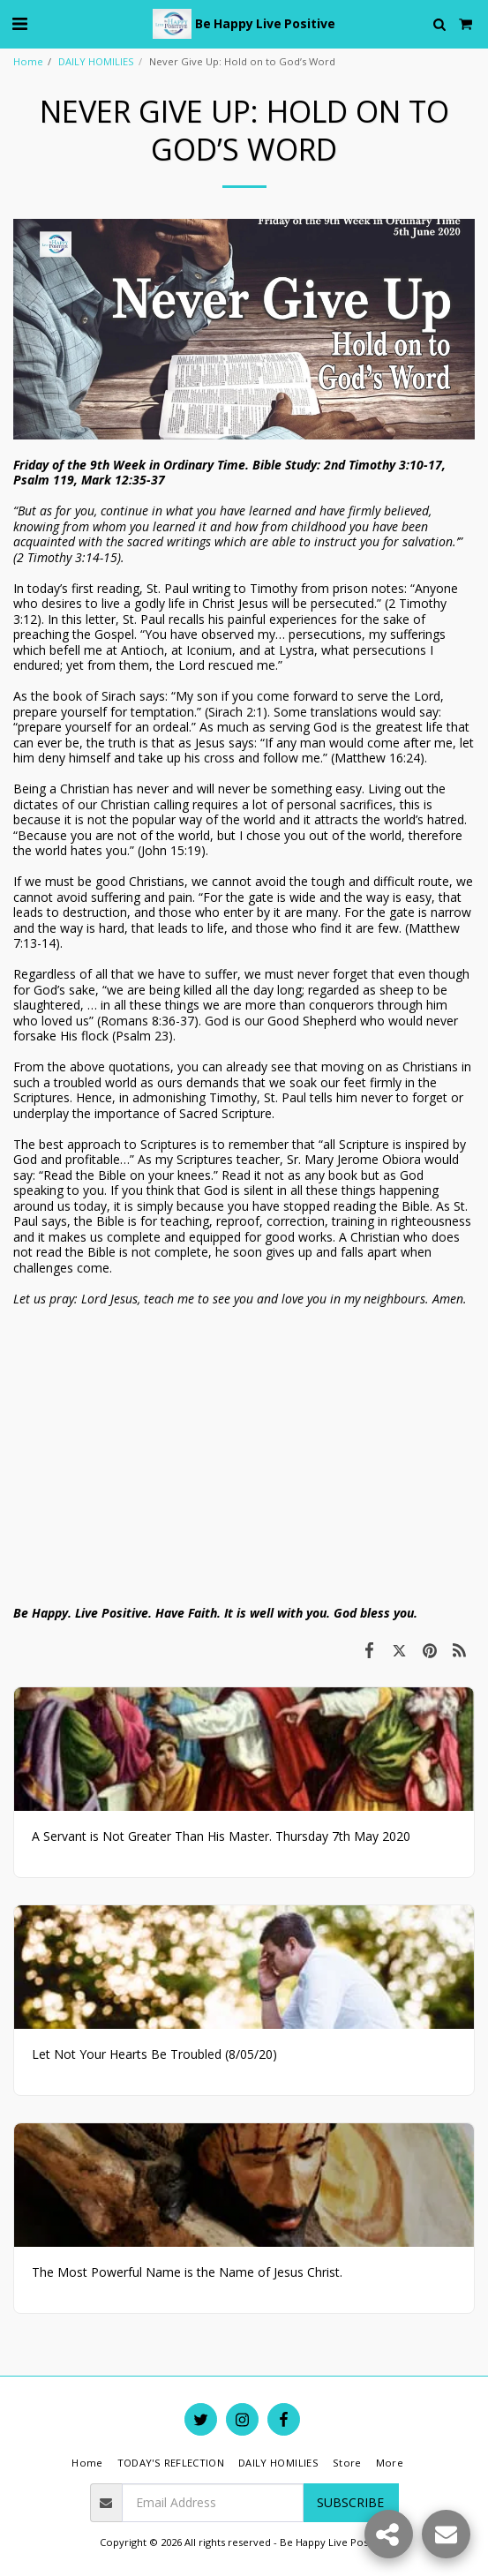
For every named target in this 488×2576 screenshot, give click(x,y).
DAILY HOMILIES (96, 61)
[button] (19, 23)
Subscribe (350, 2502)
